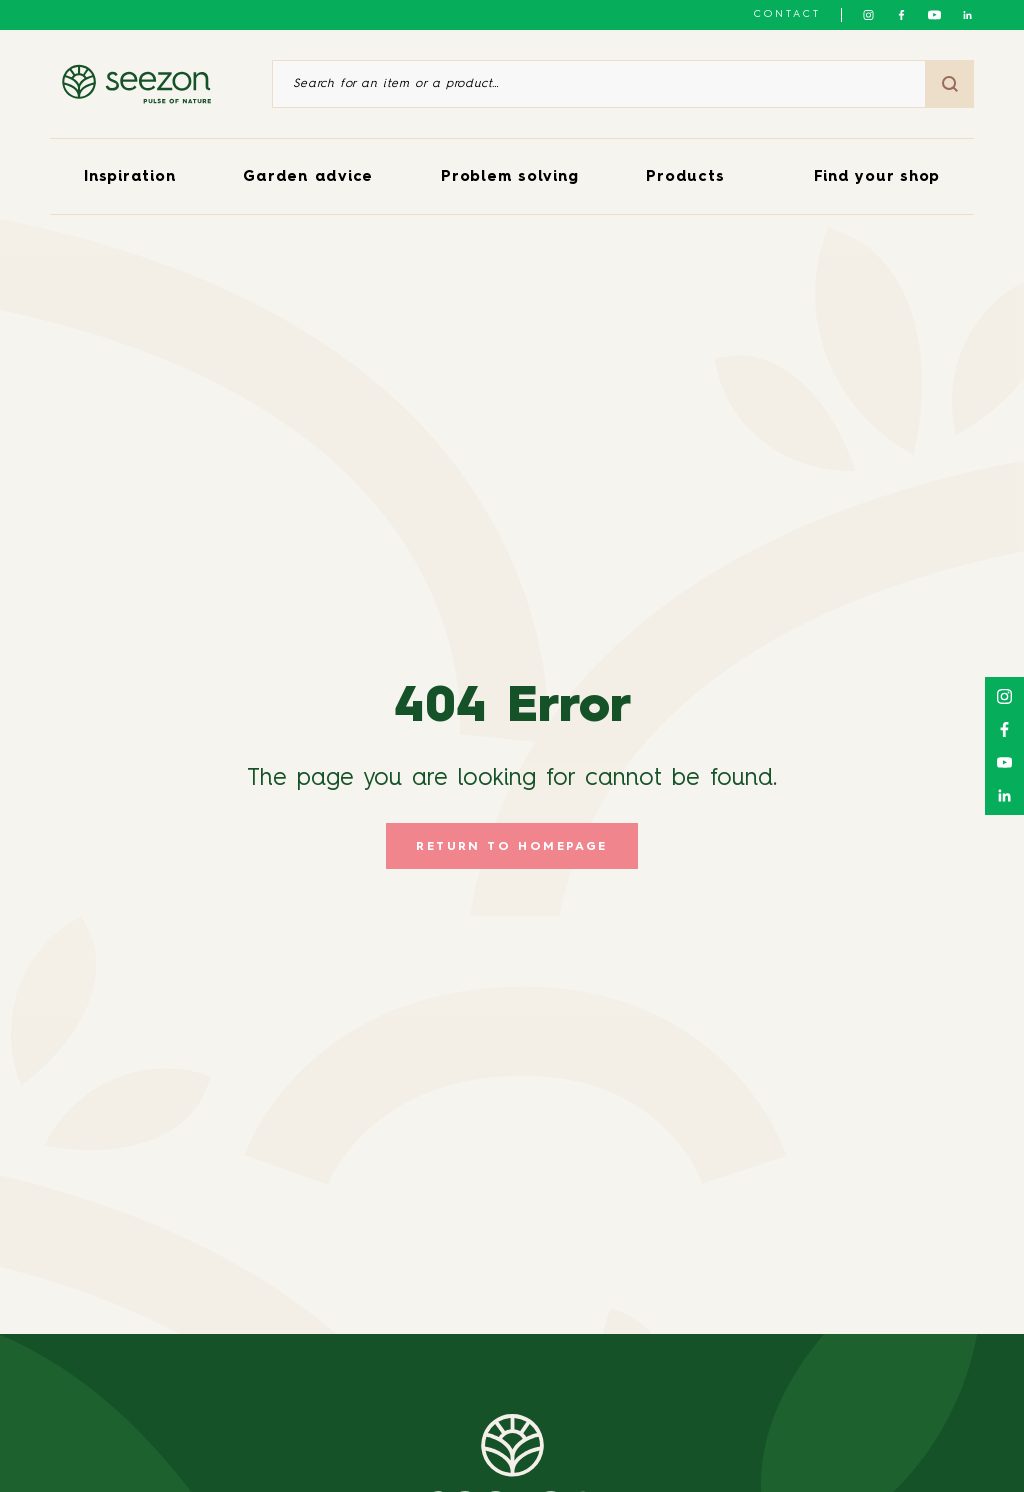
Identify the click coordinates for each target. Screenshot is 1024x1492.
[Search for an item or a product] (599, 84)
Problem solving (509, 177)
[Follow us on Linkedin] (967, 15)
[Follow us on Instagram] (868, 15)
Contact (787, 14)
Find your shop (877, 177)
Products (685, 177)
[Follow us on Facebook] (901, 15)
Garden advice (308, 177)
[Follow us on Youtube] (934, 15)
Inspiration (129, 177)
